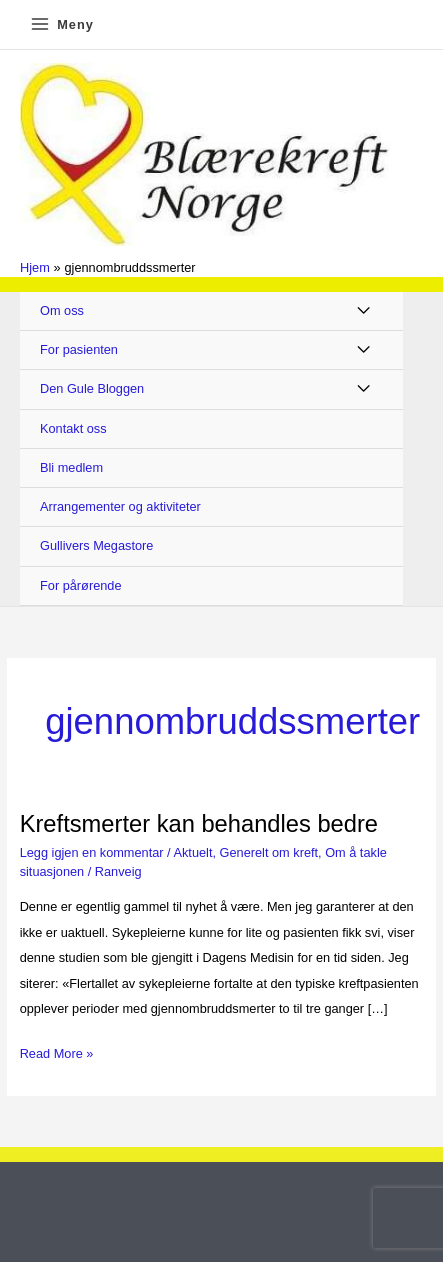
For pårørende (81, 585)
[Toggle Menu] (364, 311)
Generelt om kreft (269, 852)
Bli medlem (71, 467)
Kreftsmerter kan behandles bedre (199, 824)
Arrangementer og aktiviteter (120, 506)
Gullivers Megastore (96, 545)
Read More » (57, 1054)
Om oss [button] (62, 310)
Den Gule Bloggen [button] (92, 388)
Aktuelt (192, 852)
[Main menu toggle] (61, 24)
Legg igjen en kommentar (92, 852)
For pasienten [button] (79, 349)
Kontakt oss (73, 428)
